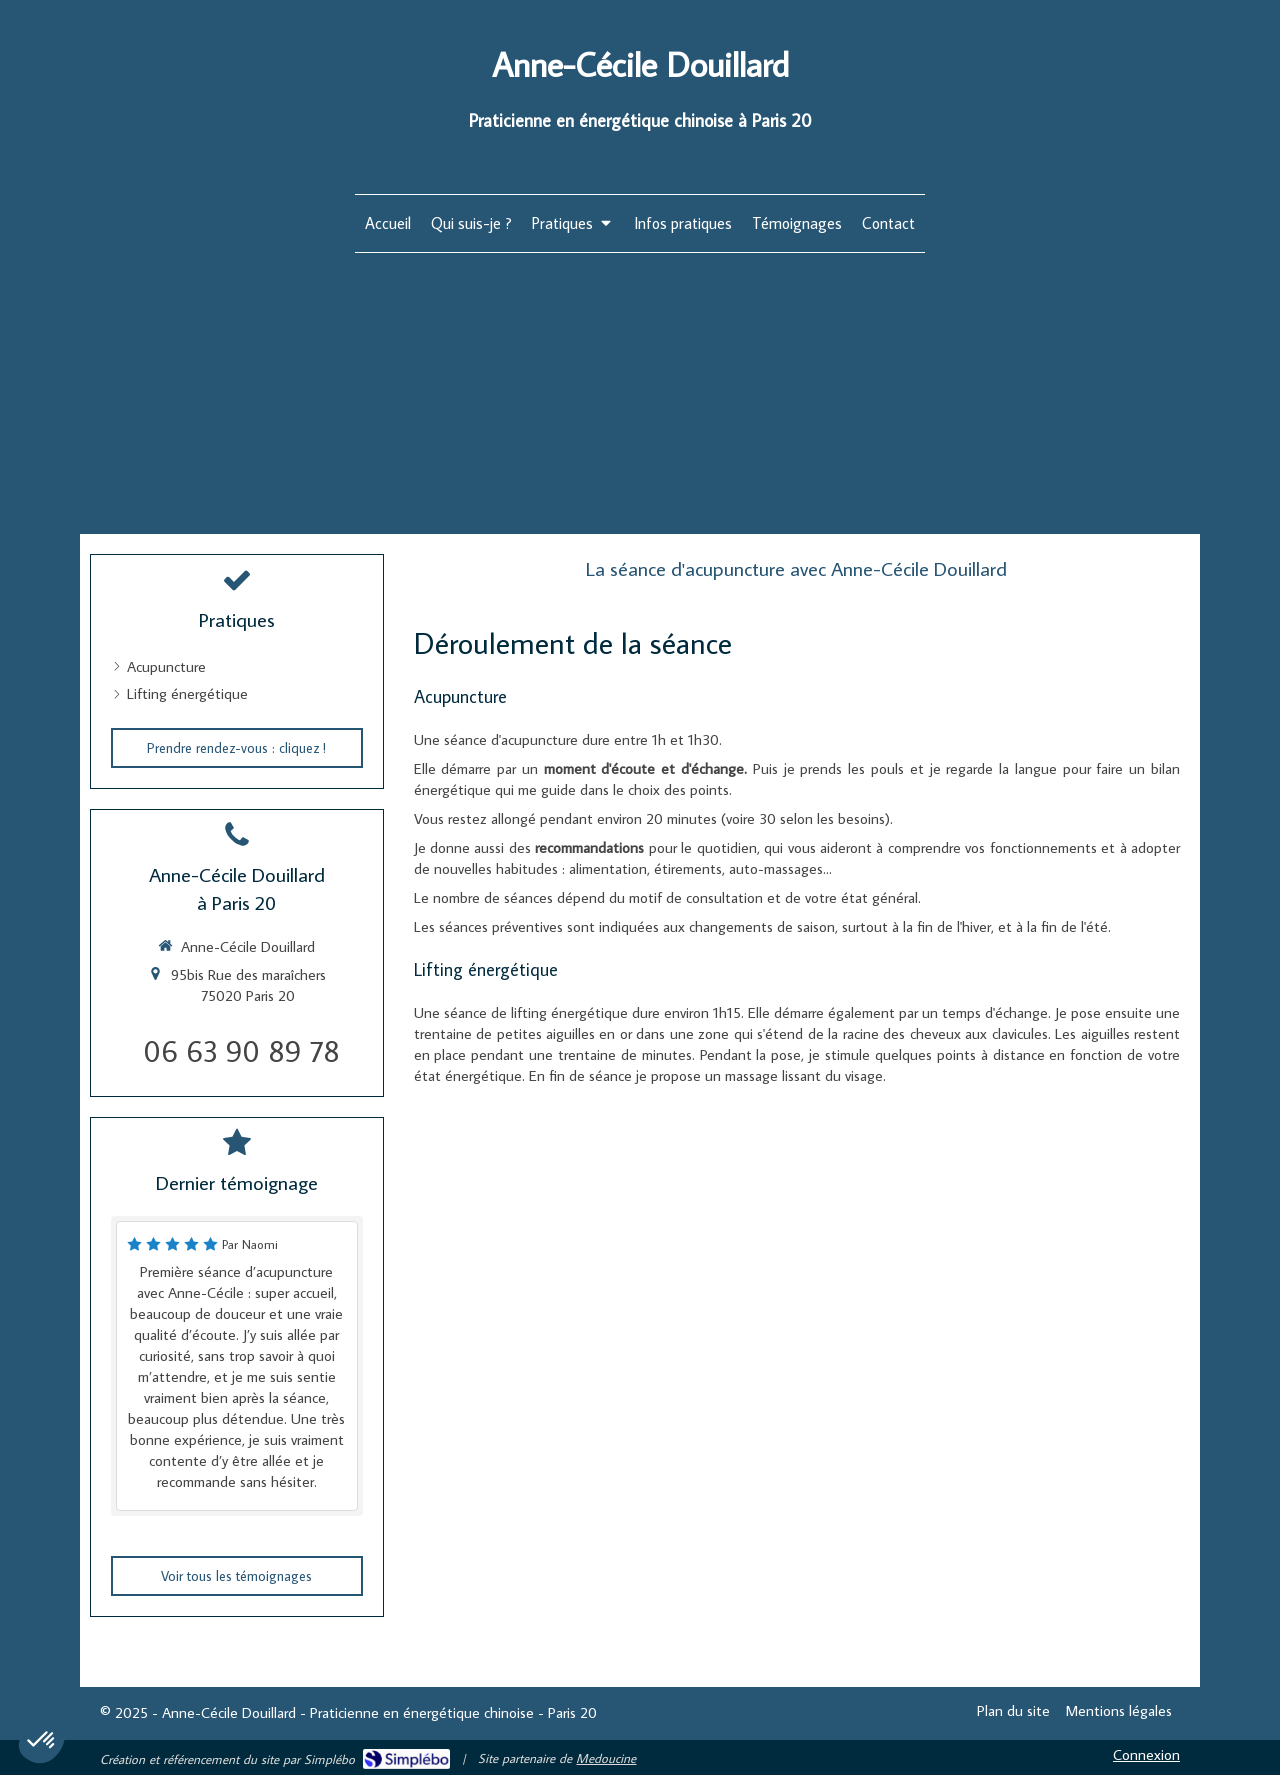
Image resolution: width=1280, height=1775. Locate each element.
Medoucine (606, 1758)
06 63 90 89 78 (241, 1050)
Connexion (1146, 1754)
